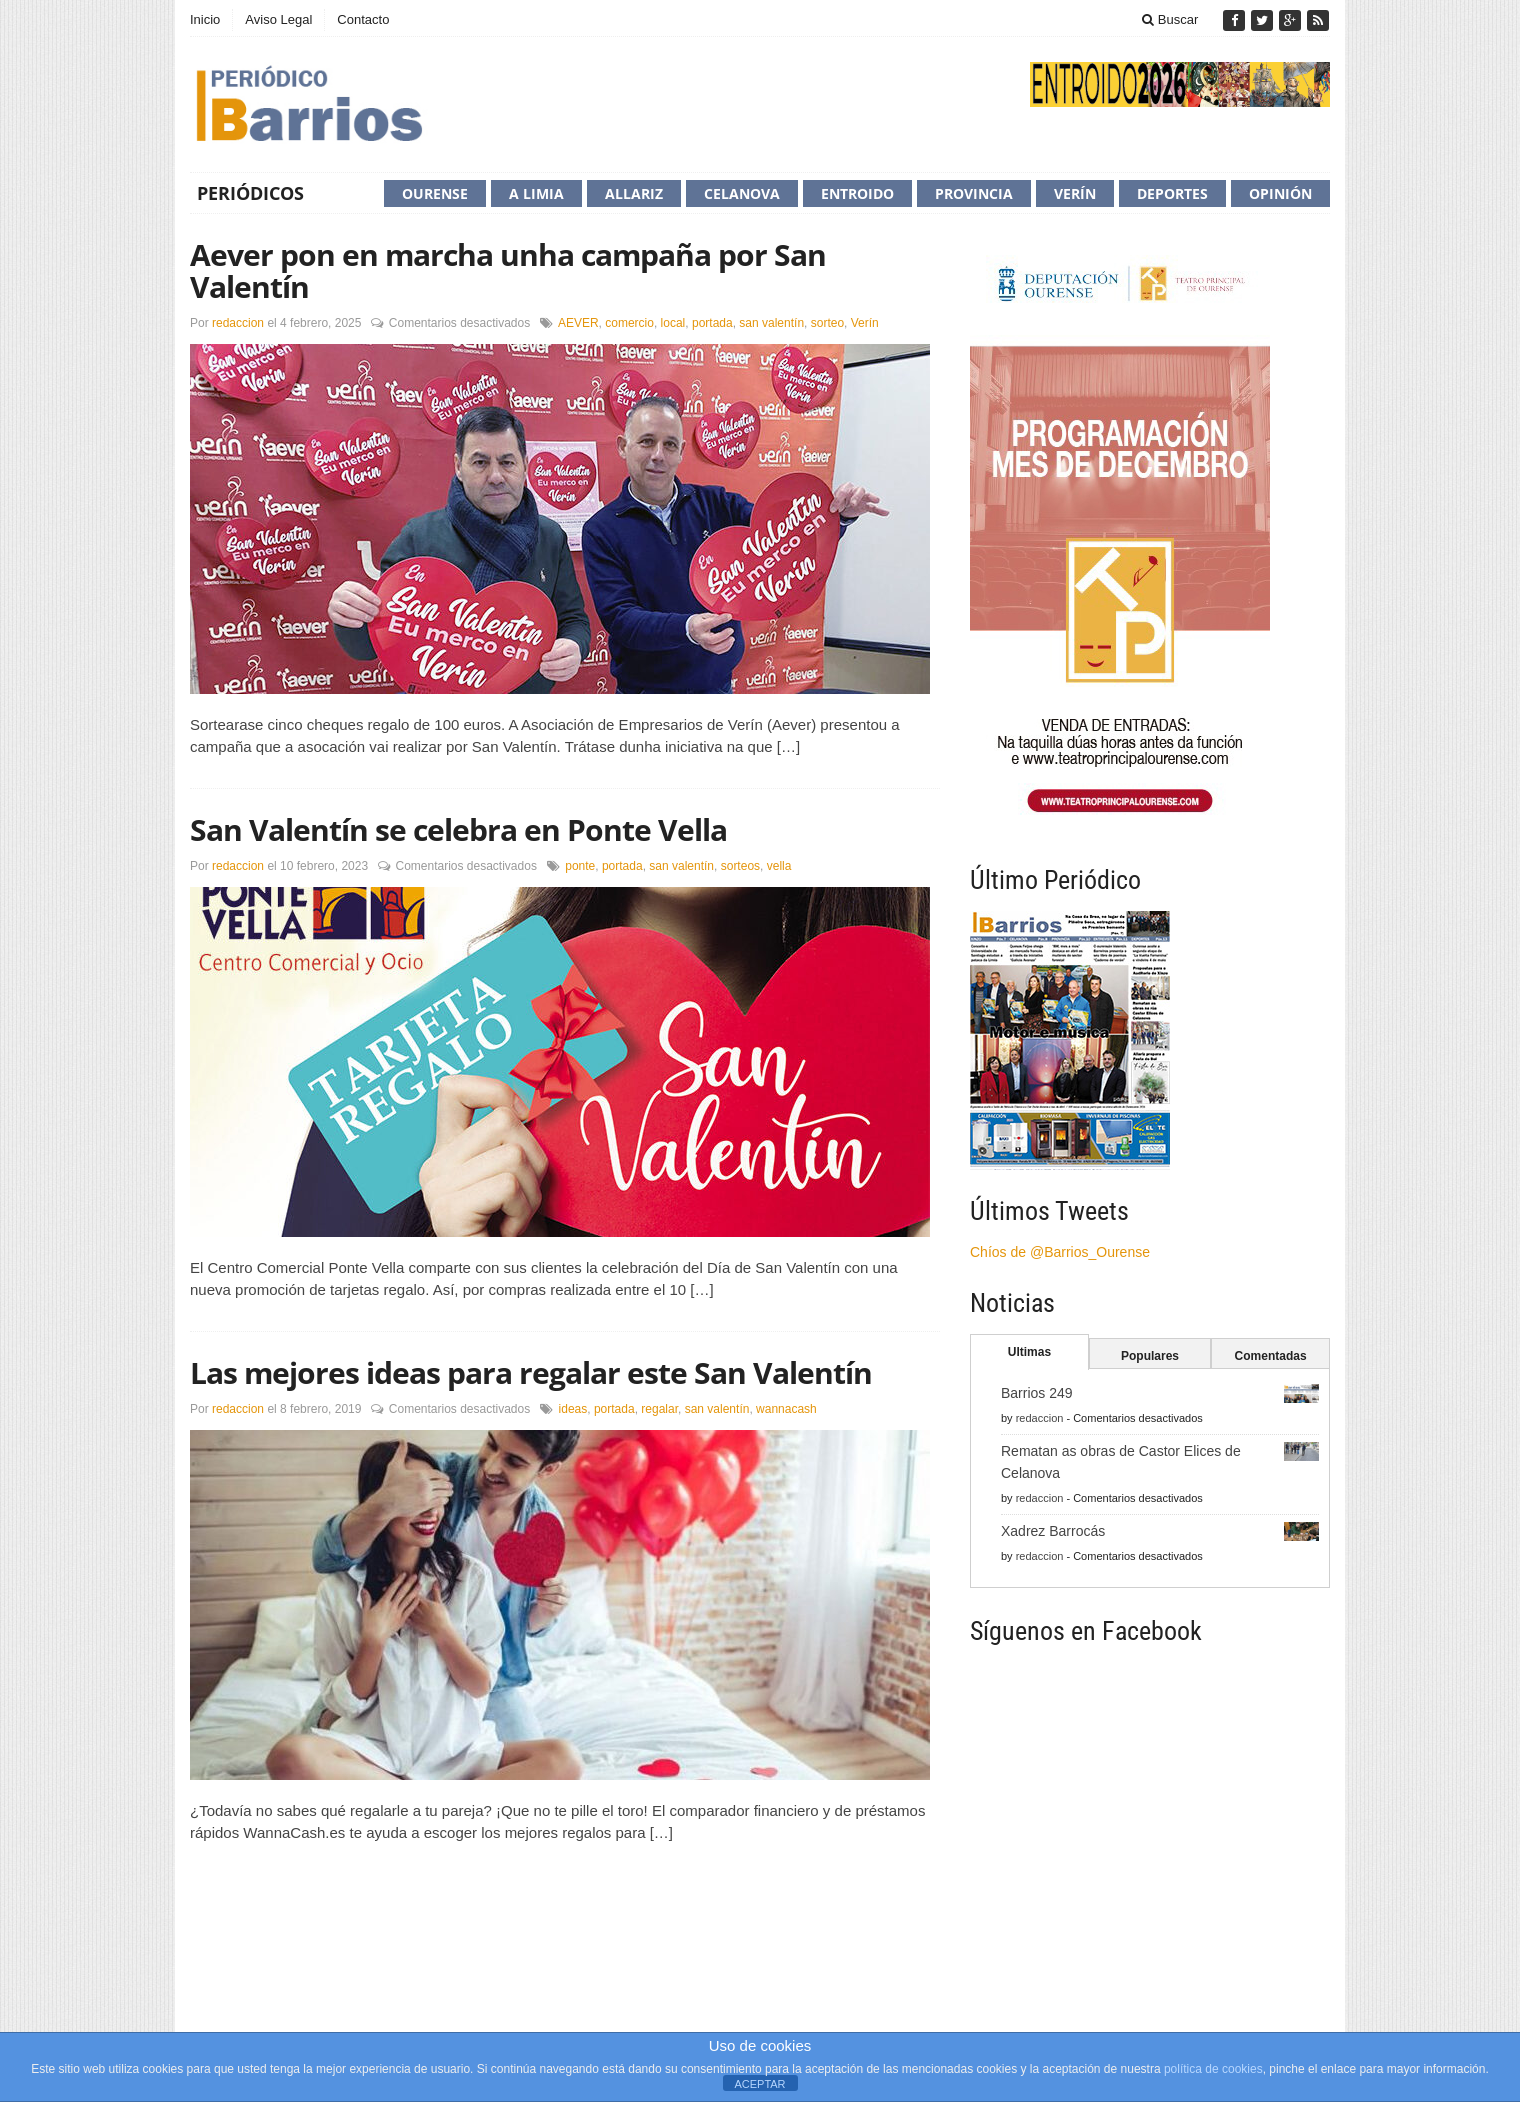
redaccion (238, 323)
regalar (659, 1409)
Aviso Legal (278, 19)
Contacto (363, 19)
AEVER (578, 323)
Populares (1150, 1356)
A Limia (536, 193)
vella (779, 866)
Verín (1075, 193)
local (673, 323)
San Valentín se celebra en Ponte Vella (458, 829)
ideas (573, 1409)
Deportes (1172, 193)
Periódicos (250, 193)
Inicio (205, 19)
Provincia (974, 193)
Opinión (1280, 193)
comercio (629, 323)
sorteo (827, 323)
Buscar (1170, 19)
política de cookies (1213, 2069)
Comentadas (1271, 1356)
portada (712, 323)
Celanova (742, 193)
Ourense (435, 193)
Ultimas (1029, 1352)
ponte (580, 866)
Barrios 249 (1037, 1393)
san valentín (771, 323)
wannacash (786, 1409)
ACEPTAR (759, 2084)
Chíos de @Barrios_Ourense (1060, 1252)
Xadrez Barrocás (1053, 1531)
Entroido (857, 193)
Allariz (634, 193)
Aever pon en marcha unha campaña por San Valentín (508, 270)
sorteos (740, 866)
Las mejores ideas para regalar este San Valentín (531, 1372)
